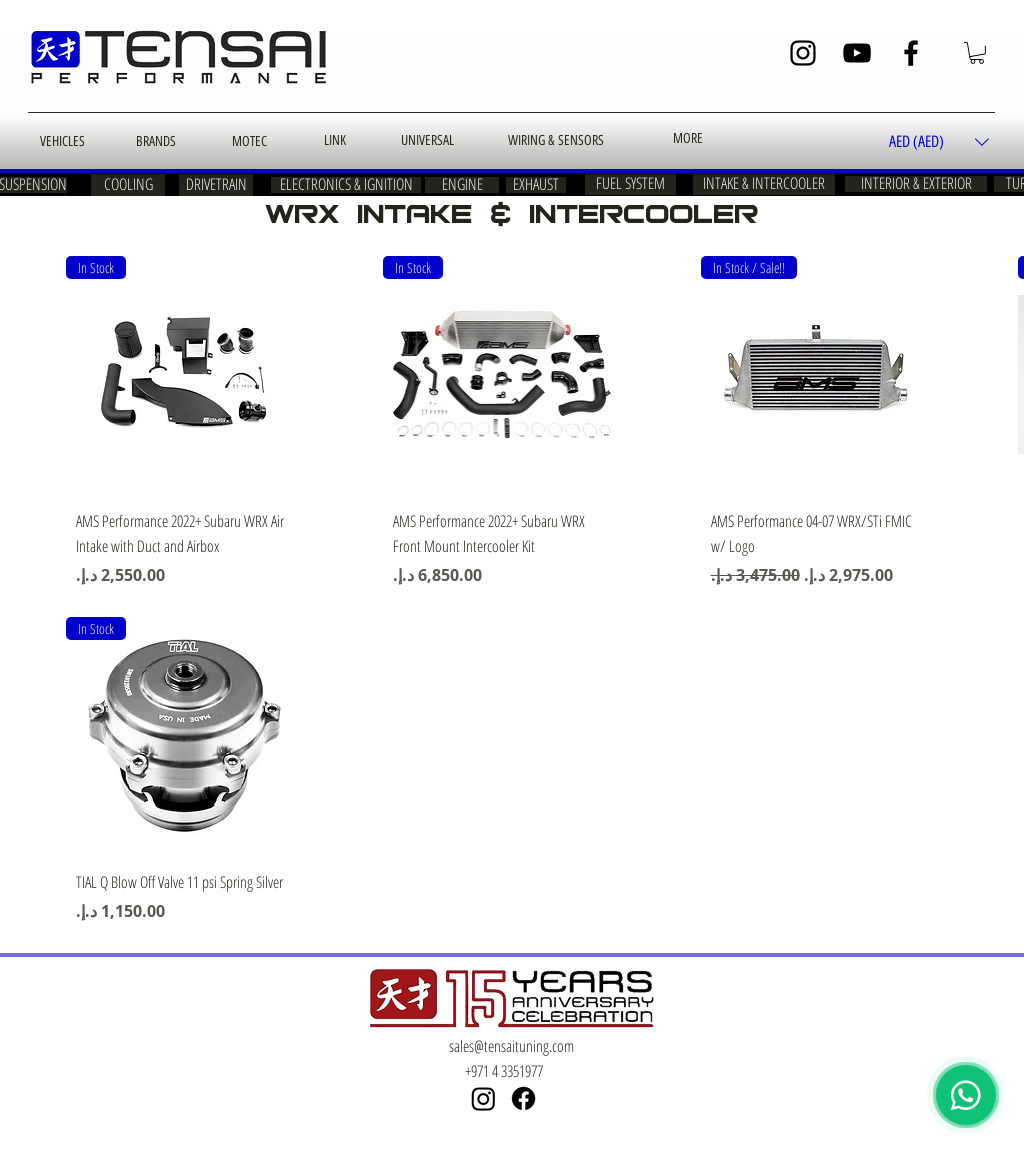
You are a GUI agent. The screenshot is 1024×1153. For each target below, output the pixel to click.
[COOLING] (128, 185)
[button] (977, 53)
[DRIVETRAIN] (216, 185)
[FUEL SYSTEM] (630, 184)
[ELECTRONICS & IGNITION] (346, 185)
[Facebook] (911, 53)
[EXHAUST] (536, 185)
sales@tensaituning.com (511, 1046)
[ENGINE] (462, 185)
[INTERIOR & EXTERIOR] (916, 184)
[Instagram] (803, 53)
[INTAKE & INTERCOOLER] (764, 184)
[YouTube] (857, 53)
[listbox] (939, 142)
